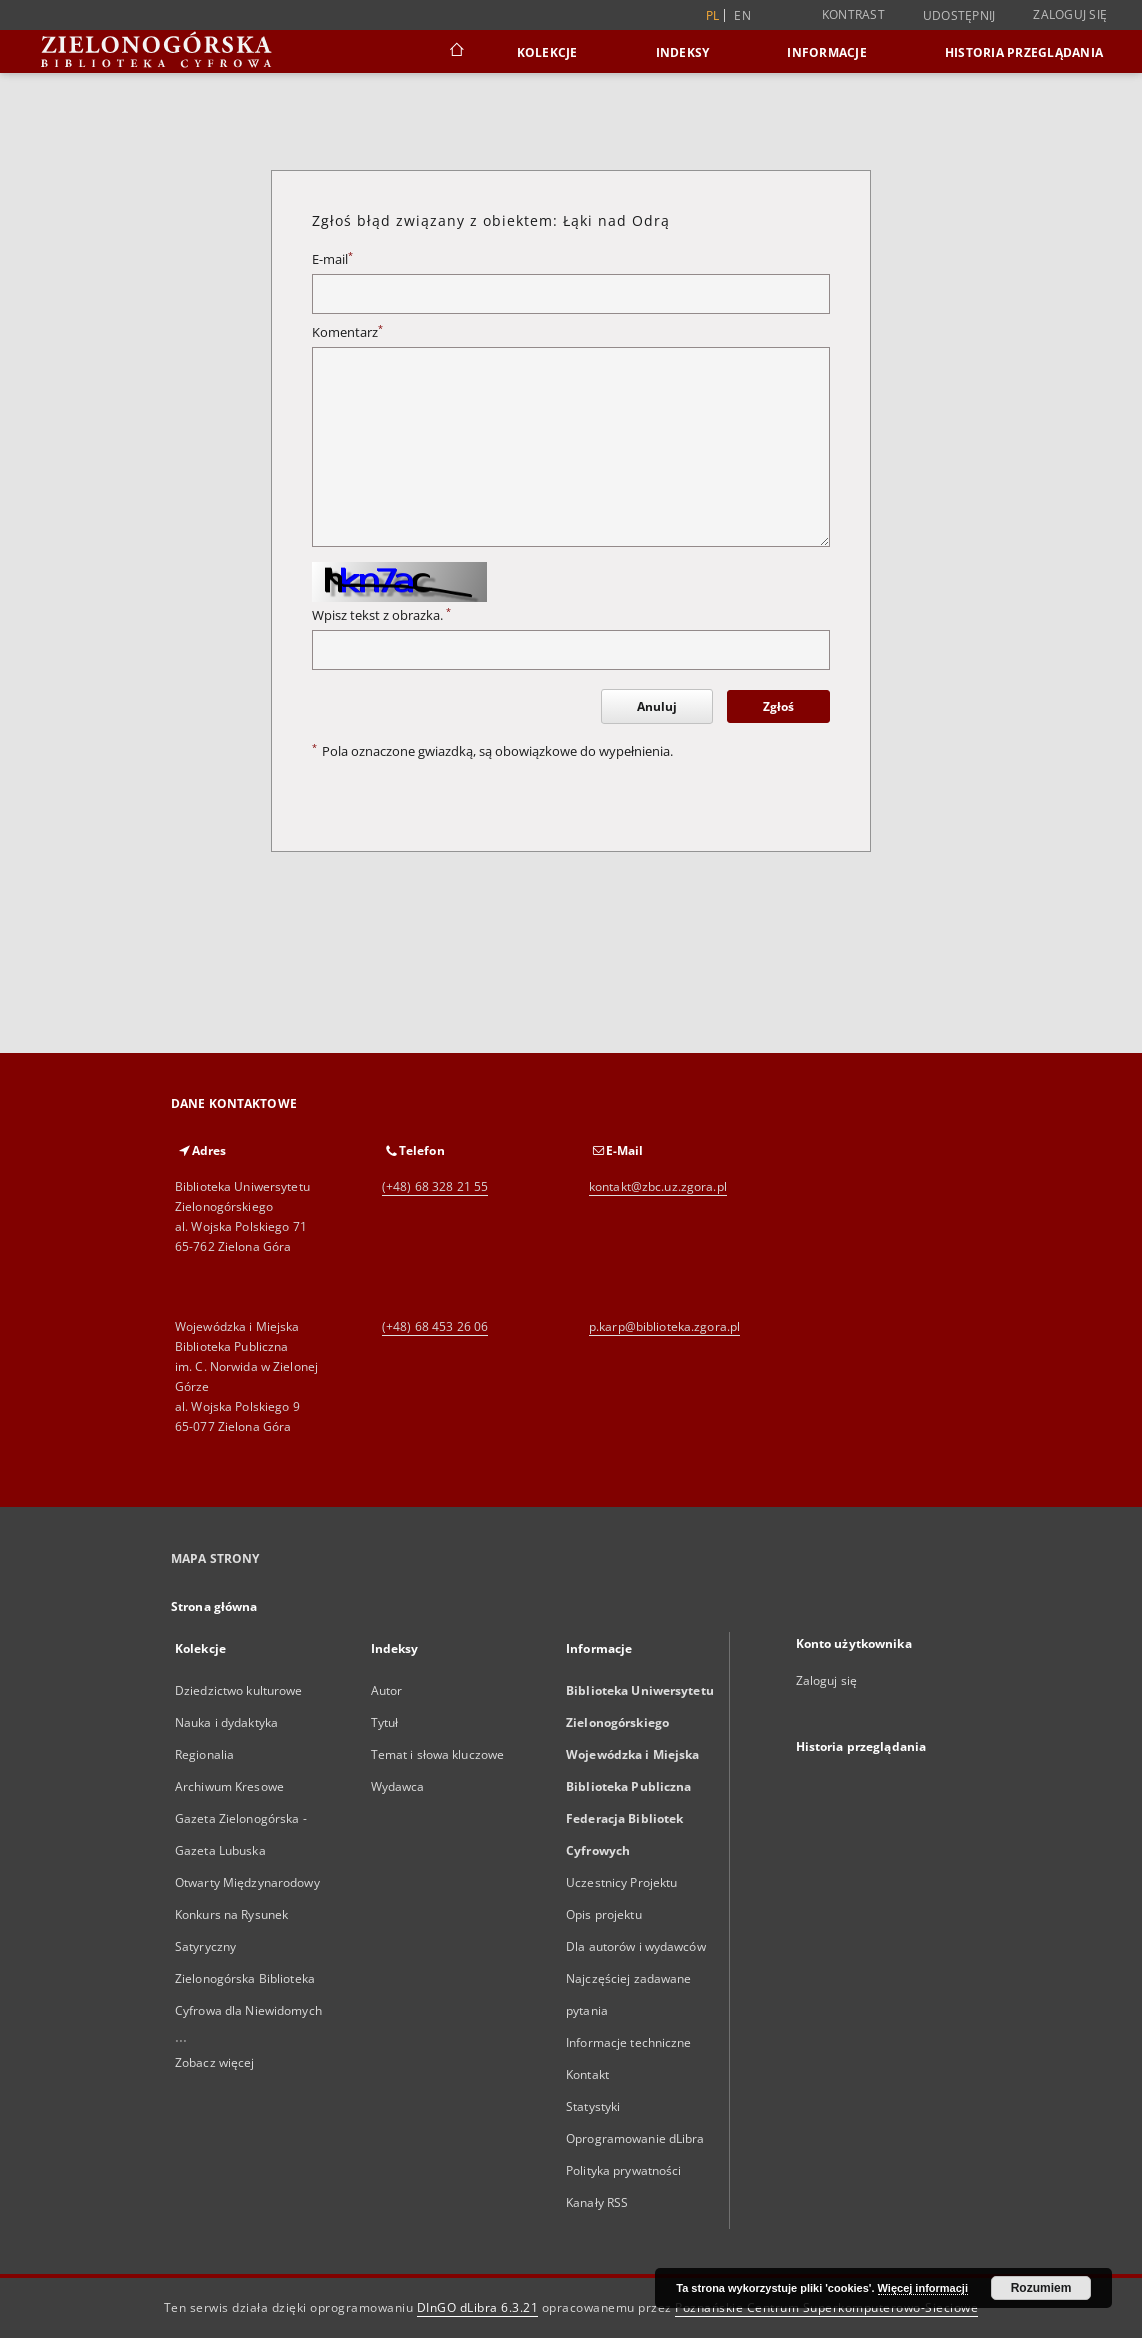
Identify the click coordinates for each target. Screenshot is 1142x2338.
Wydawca (398, 1786)
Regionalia (204, 1754)
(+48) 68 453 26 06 (435, 1326)
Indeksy (683, 52)
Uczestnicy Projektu (621, 1882)
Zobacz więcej (215, 2062)
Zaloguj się (1070, 14)
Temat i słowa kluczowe (438, 1754)
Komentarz (347, 332)
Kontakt (587, 2074)
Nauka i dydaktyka (226, 1722)
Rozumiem (1041, 2288)
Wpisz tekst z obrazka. (381, 615)
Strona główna (214, 1606)
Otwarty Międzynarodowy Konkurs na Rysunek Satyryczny (247, 1914)
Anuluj (657, 706)
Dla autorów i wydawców (636, 1946)
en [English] (742, 15)
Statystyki (593, 2106)
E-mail (332, 259)
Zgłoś (778, 706)
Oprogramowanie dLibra (635, 2138)
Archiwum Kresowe (229, 1786)
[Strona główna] (455, 52)
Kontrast (853, 14)
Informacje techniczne (629, 2042)
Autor (387, 1690)
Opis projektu (604, 1914)
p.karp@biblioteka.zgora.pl (664, 1326)
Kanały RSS (597, 2202)
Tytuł (385, 1722)
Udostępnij (959, 16)
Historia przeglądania (1024, 52)
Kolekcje (547, 52)
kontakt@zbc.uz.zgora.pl (658, 1186)
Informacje (827, 52)
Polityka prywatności (623, 2170)
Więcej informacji (923, 2288)
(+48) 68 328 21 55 (435, 1186)
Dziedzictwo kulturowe (239, 1690)
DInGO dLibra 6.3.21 (478, 2307)
